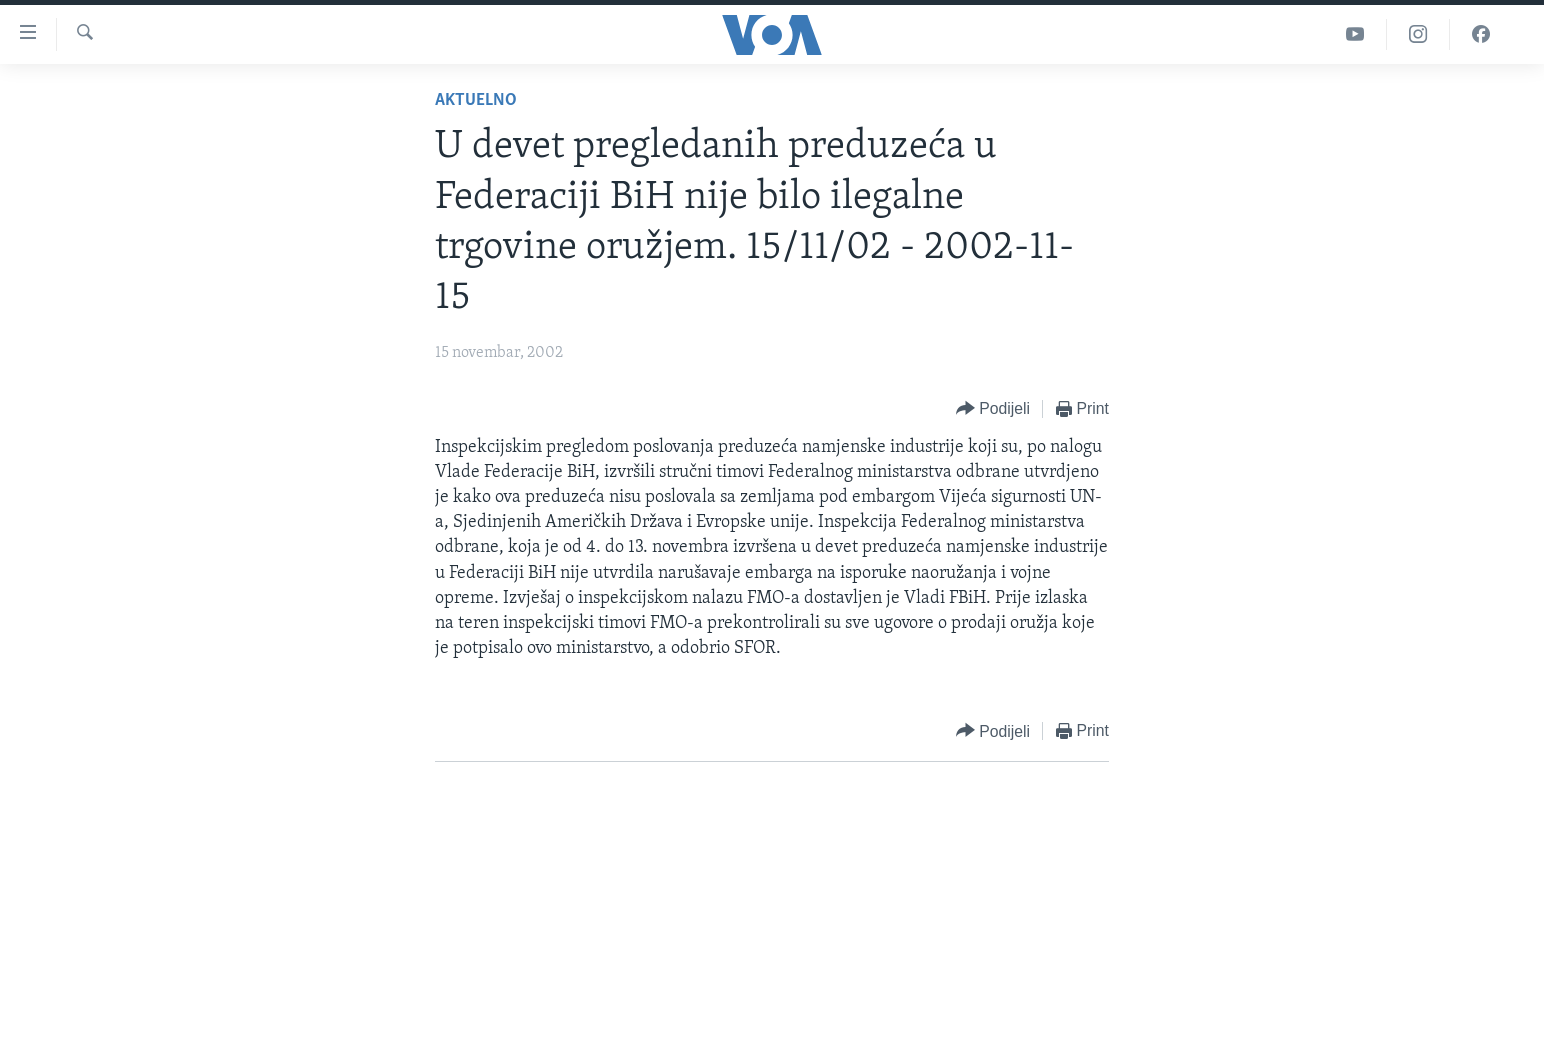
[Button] (993, 409)
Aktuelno (476, 100)
